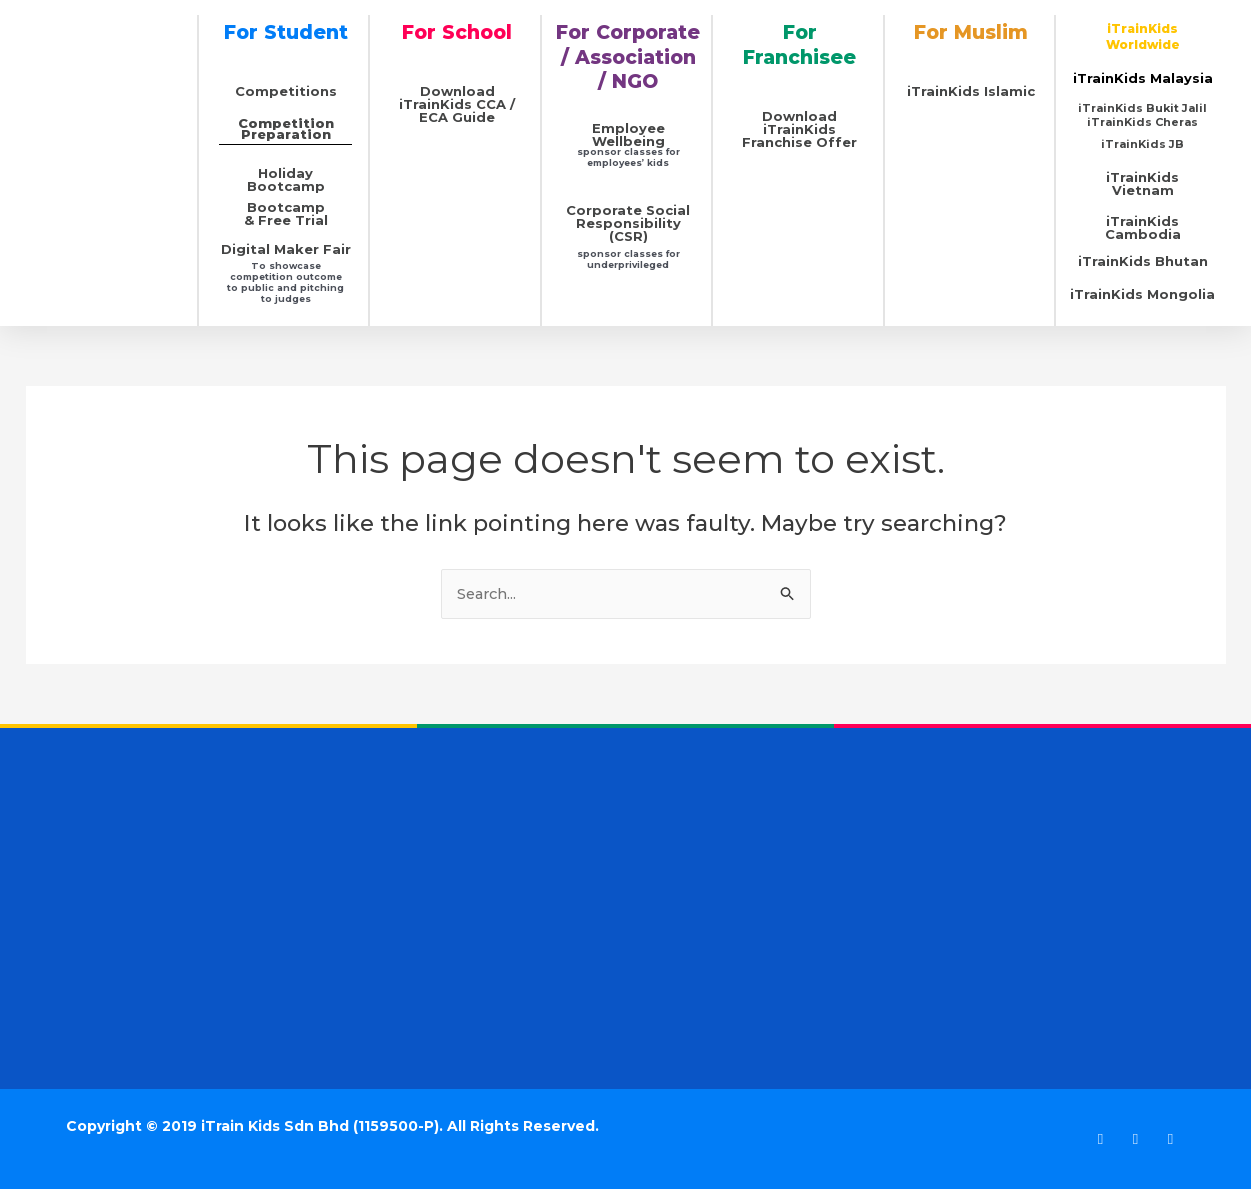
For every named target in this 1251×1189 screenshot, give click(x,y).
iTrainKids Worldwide (1143, 36)
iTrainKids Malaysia (1143, 78)
